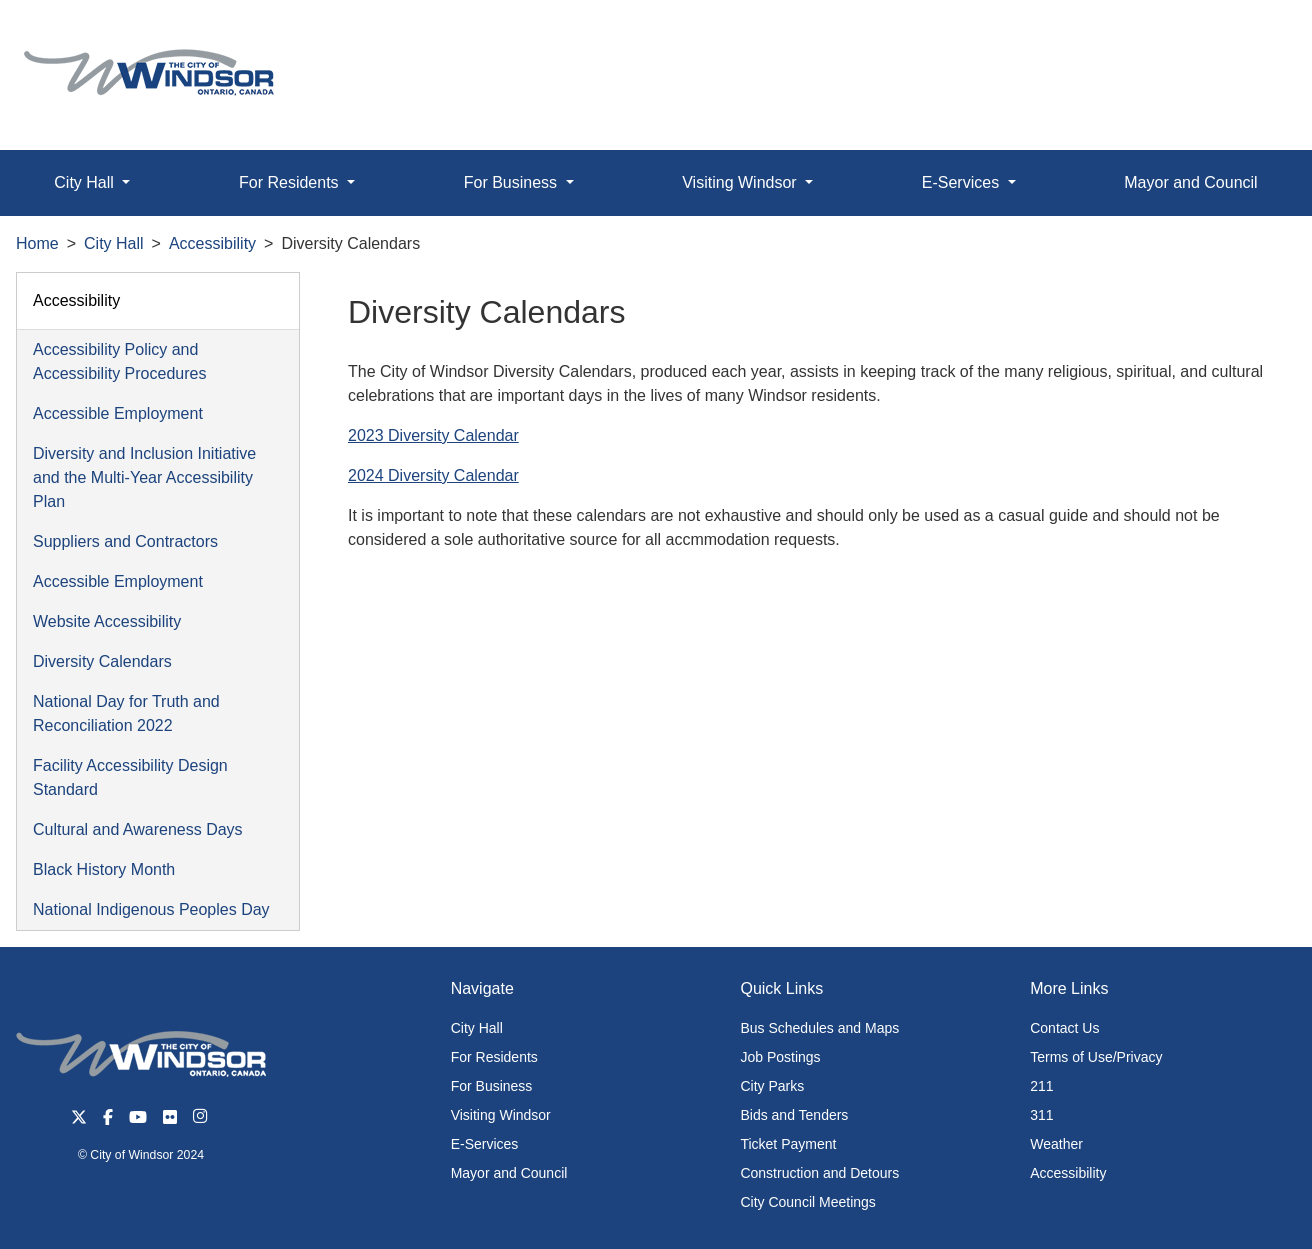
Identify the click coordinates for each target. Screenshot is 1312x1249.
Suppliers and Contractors (125, 541)
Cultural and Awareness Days (138, 829)
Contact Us (1064, 1028)
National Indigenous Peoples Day (151, 909)
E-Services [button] (963, 182)
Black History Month (104, 869)
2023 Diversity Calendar (433, 435)
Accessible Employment (118, 413)
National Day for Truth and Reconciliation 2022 (126, 713)
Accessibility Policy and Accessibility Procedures (119, 361)
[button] (1251, 36)
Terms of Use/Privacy (1096, 1057)
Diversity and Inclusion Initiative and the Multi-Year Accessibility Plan (144, 477)
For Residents (494, 1057)
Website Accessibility (107, 621)
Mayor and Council (1190, 182)
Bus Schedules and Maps (819, 1028)
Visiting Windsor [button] (741, 182)
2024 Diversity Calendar (433, 475)
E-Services (485, 1144)
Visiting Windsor (501, 1115)
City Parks (772, 1086)
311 (1041, 1115)
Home (37, 243)
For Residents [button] (291, 182)
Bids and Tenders (794, 1115)
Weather (1056, 1144)
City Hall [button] (86, 182)
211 (1041, 1086)
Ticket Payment (788, 1144)
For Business (492, 1086)
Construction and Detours (819, 1173)
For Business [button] (513, 182)
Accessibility (212, 243)
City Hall (114, 243)
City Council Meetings (807, 1202)
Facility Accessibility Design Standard (130, 777)
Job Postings (780, 1057)
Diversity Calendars (102, 661)
